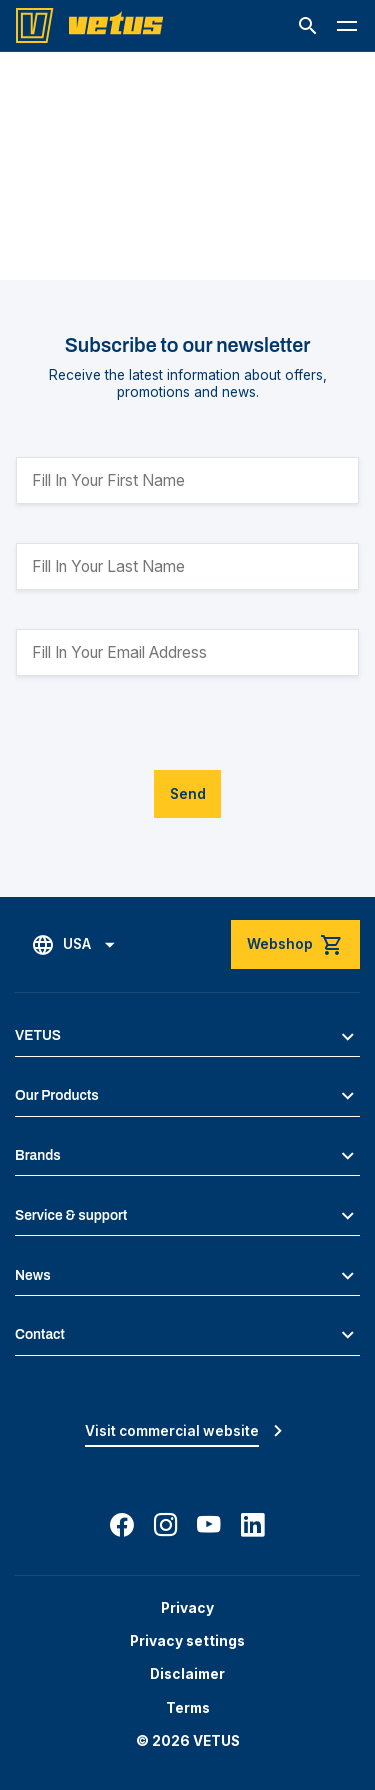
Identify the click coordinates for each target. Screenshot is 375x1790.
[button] (308, 26)
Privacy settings (187, 1641)
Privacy (187, 1608)
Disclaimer (187, 1674)
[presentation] (168, 731)
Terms (188, 1708)
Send (188, 794)
